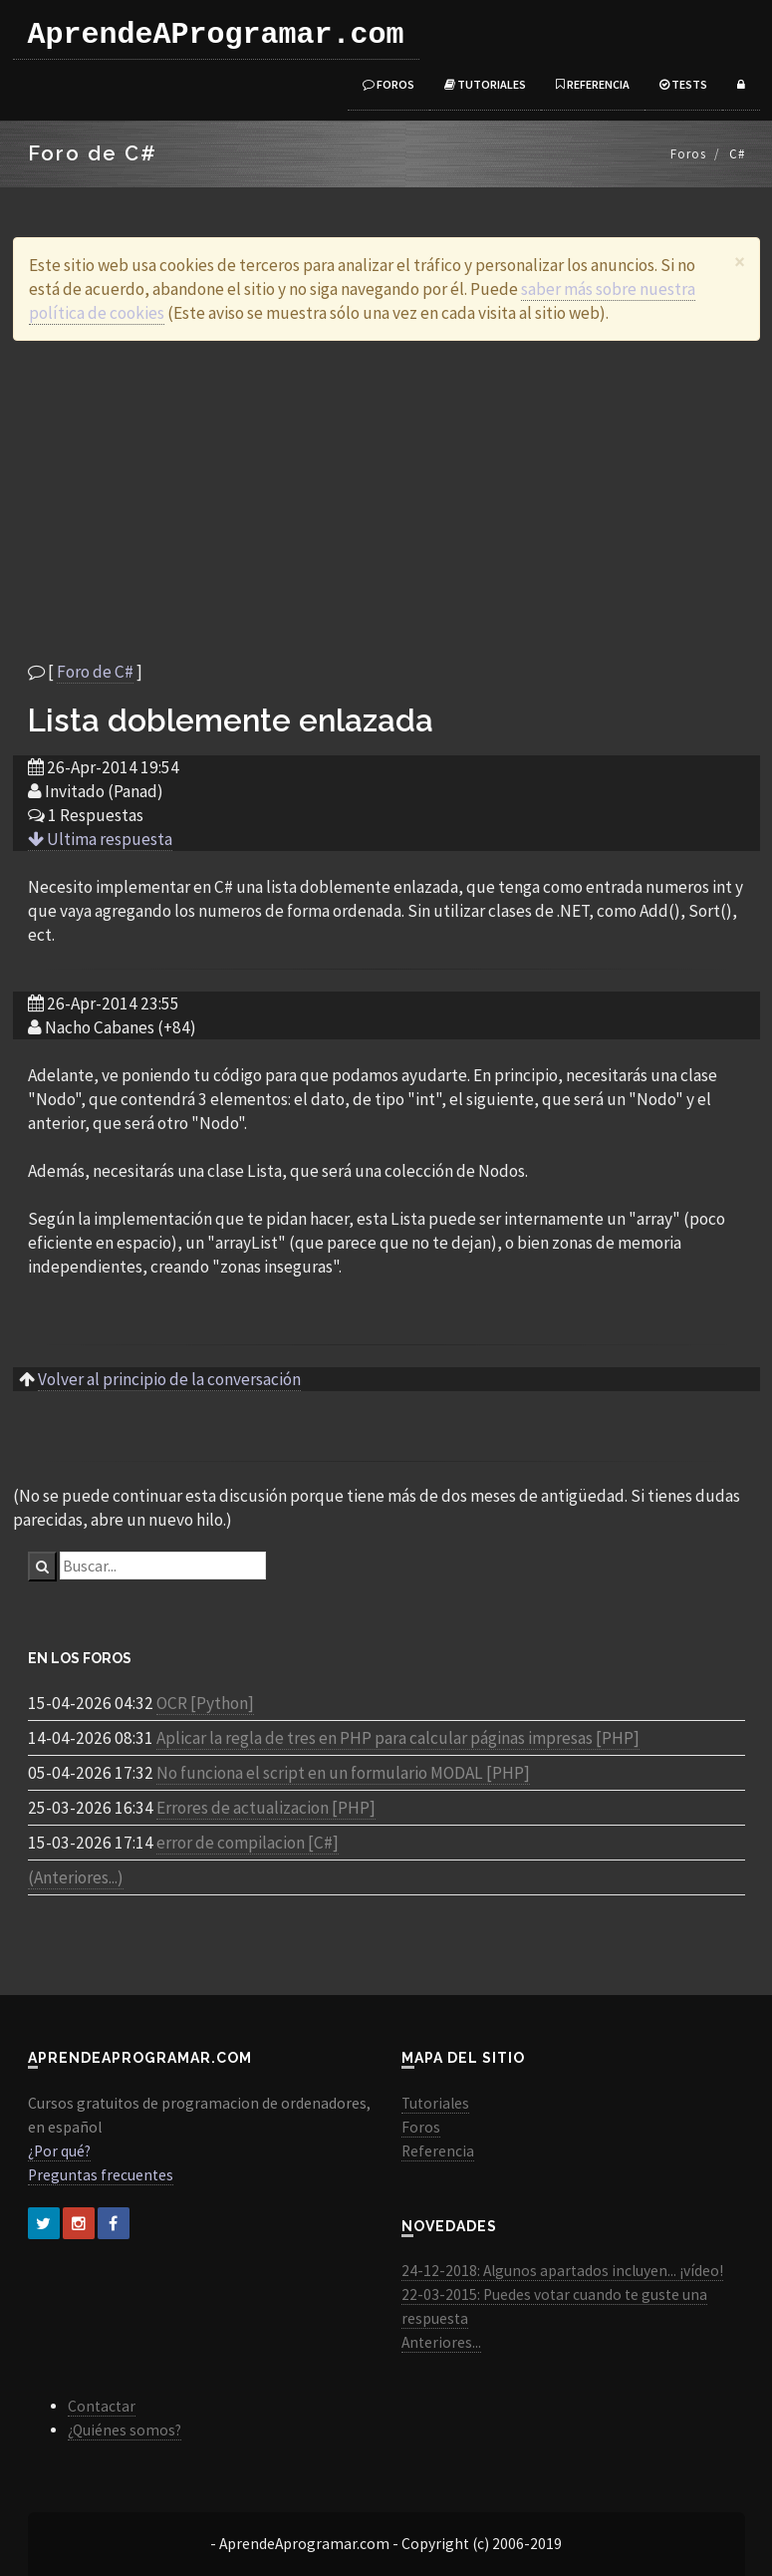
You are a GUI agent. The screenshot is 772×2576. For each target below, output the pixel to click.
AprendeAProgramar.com (216, 35)
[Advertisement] (386, 500)
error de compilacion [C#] (247, 1843)
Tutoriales (485, 84)
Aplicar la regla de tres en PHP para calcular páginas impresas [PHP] (398, 1738)
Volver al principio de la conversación (169, 1379)
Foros (388, 84)
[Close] (739, 261)
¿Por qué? (59, 2151)
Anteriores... (441, 2342)
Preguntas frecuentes (100, 2174)
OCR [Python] (205, 1703)
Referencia (593, 84)
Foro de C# (95, 672)
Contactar (101, 2406)
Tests (683, 84)
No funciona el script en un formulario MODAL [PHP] (343, 1773)
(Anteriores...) (76, 1877)
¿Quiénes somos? (124, 2430)
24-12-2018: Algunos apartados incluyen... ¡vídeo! (562, 2270)
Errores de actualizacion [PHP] (266, 1808)
